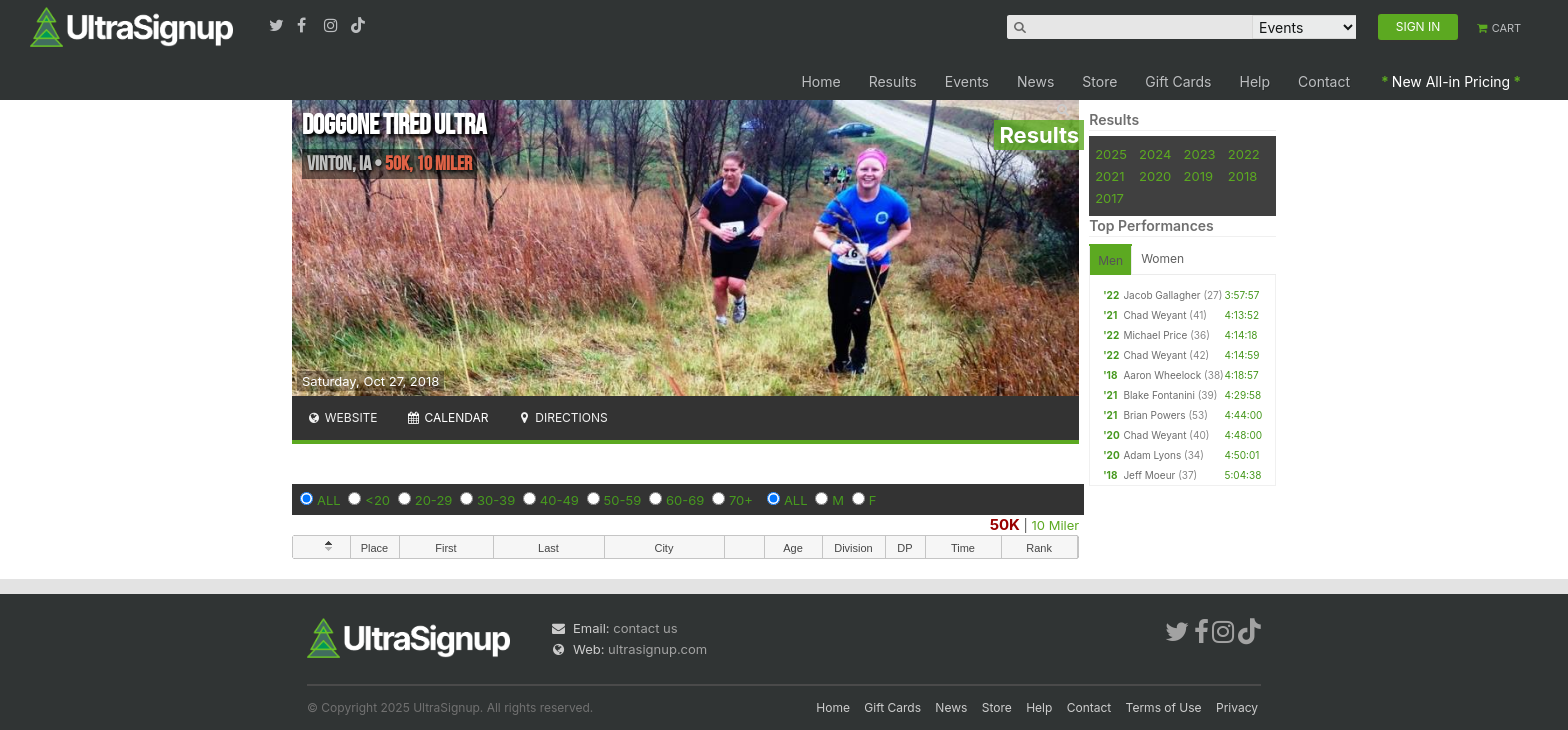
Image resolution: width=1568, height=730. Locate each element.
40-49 (559, 500)
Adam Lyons (1152, 455)
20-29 (434, 500)
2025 (1111, 154)
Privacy (1237, 707)
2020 (1155, 176)
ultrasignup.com (657, 649)
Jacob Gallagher (1161, 295)
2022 (1244, 154)
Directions (561, 417)
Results (893, 81)
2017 (1109, 198)
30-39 (496, 500)
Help (1255, 81)
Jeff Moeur (1149, 475)
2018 (1242, 176)
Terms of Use (1164, 707)
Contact (1324, 81)
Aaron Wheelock (1162, 375)
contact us (645, 628)
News (1035, 81)
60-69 (685, 500)
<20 (377, 500)
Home (820, 81)
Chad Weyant (1154, 315)
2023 (1200, 154)
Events (967, 81)
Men (1110, 260)
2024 (1155, 154)
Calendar (447, 417)
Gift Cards (1178, 81)
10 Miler (1056, 525)
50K (1005, 524)
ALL (329, 500)
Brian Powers (1154, 415)
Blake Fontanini (1159, 395)
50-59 (623, 500)
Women (1162, 258)
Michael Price (1155, 335)
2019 (1198, 176)
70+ (741, 500)
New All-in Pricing (1451, 81)
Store (1099, 81)
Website (342, 417)
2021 (1109, 176)
